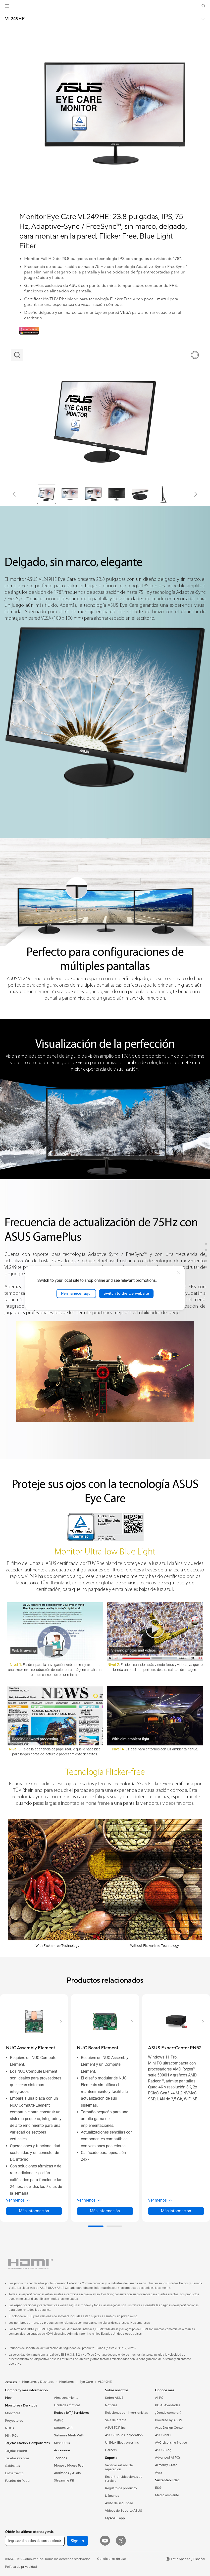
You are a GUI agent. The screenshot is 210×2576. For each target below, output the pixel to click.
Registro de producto (121, 2488)
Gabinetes (12, 2466)
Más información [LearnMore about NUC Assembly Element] (34, 2211)
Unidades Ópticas (67, 2405)
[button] (6, 6)
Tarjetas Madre (16, 2451)
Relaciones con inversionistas (126, 2413)
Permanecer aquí (76, 1293)
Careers (111, 2450)
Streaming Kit (64, 2481)
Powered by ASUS (168, 2420)
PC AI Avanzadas (167, 2405)
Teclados (60, 2458)
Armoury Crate (166, 2465)
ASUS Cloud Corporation (124, 2435)
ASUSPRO (163, 2435)
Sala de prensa (115, 2420)
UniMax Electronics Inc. (122, 2443)
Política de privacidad (21, 2567)
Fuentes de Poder (18, 2481)
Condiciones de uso (111, 2559)
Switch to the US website (126, 1293)
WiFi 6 (58, 2420)
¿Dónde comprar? (168, 2413)
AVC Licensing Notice (171, 2443)
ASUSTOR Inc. (115, 2428)
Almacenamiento (66, 2398)
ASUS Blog (163, 2450)
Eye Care (86, 2382)
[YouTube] (105, 2541)
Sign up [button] (77, 2540)
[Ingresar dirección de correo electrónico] (35, 2541)
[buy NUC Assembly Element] (30, 2048)
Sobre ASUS (114, 2398)
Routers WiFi (63, 2428)
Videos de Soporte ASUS (123, 2511)
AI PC (159, 2398)
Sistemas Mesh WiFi (69, 2435)
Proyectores (14, 2421)
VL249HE (15, 19)
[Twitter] (121, 2541)
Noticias (111, 2405)
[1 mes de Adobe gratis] (29, 333)
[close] (178, 1273)
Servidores (62, 2443)
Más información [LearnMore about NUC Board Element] (105, 2211)
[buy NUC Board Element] (97, 2048)
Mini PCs (11, 2436)
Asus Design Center (169, 2428)
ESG (158, 2488)
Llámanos (112, 2496)
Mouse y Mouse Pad (69, 2466)
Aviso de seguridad (119, 2503)
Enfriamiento (14, 2473)
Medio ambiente (167, 2495)
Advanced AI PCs (168, 2458)
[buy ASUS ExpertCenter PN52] (175, 2048)
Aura (158, 2473)
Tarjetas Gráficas (17, 2458)
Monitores (12, 2413)
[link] (105, 6)
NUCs (9, 2428)
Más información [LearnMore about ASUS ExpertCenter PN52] (176, 2211)
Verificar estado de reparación (119, 2467)
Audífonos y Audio (67, 2473)
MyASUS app (115, 2518)
